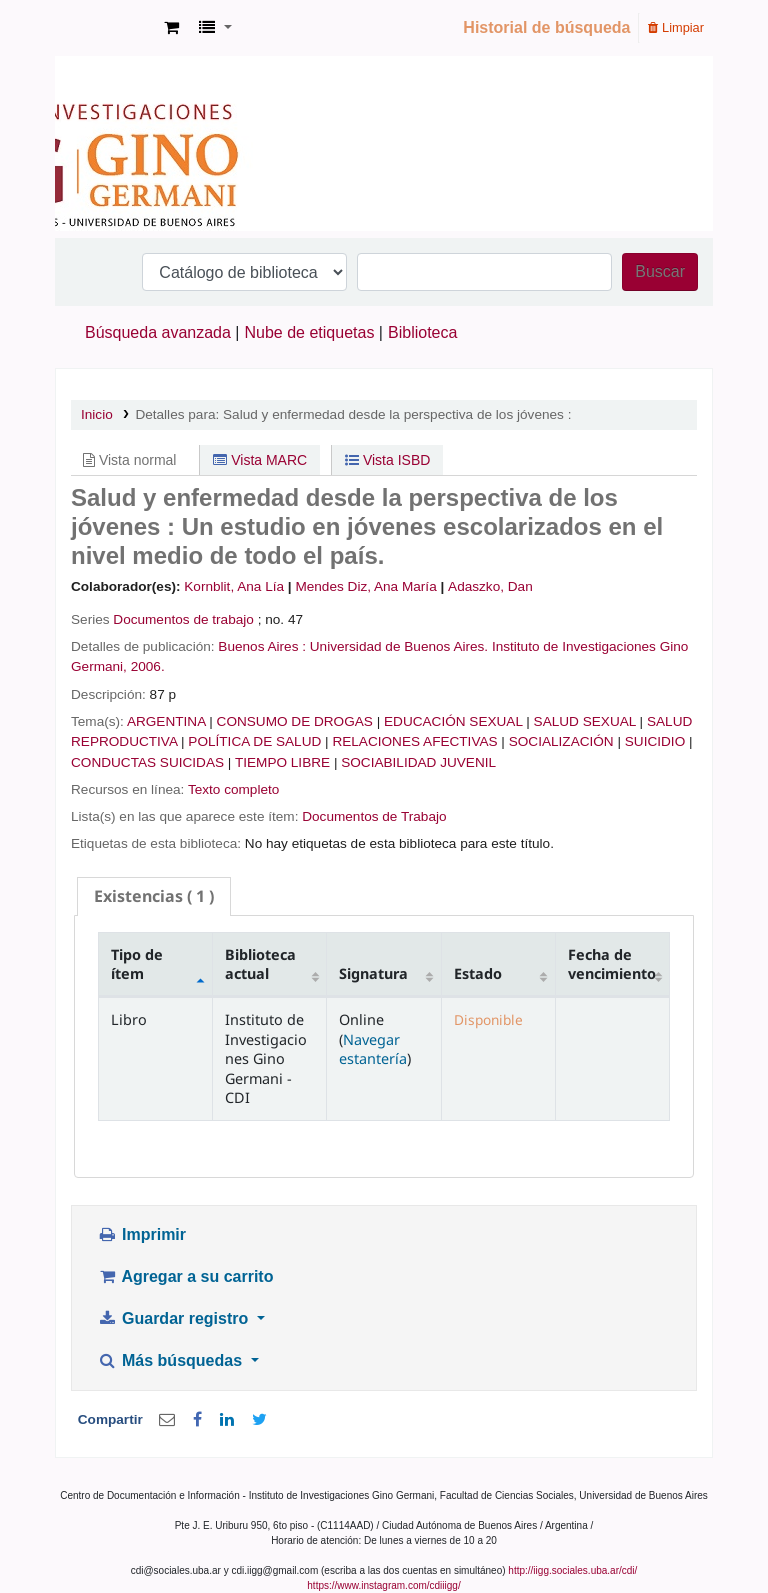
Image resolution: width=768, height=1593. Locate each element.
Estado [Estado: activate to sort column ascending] (478, 973)
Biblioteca (422, 332)
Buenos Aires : (262, 646)
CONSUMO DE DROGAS (295, 721)
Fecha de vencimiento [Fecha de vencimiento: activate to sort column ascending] (612, 964)
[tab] (154, 896)
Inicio (97, 414)
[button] (171, 28)
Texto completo (233, 789)
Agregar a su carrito (185, 1276)
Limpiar (676, 27)
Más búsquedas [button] (171, 1360)
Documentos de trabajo (183, 619)
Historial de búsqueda (546, 27)
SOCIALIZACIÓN (561, 741)
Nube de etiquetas (310, 332)
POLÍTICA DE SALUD (254, 741)
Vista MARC (260, 460)
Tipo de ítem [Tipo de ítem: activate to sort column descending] (137, 964)
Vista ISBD (387, 460)
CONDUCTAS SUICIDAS (147, 762)
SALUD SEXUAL (585, 721)
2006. (148, 666)
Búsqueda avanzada (158, 332)
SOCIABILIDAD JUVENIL (418, 762)
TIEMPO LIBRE (282, 762)
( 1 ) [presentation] (154, 896)
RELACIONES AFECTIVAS (414, 741)
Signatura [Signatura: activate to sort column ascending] (373, 973)
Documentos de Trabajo (374, 816)
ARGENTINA (166, 721)
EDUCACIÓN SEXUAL (453, 721)
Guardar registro (175, 1318)
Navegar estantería (373, 1049)
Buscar (660, 271)
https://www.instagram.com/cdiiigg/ (383, 1585)
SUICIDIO (655, 741)
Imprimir (141, 1234)
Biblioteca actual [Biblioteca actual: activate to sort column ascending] (260, 964)
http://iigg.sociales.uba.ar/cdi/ (572, 1570)
